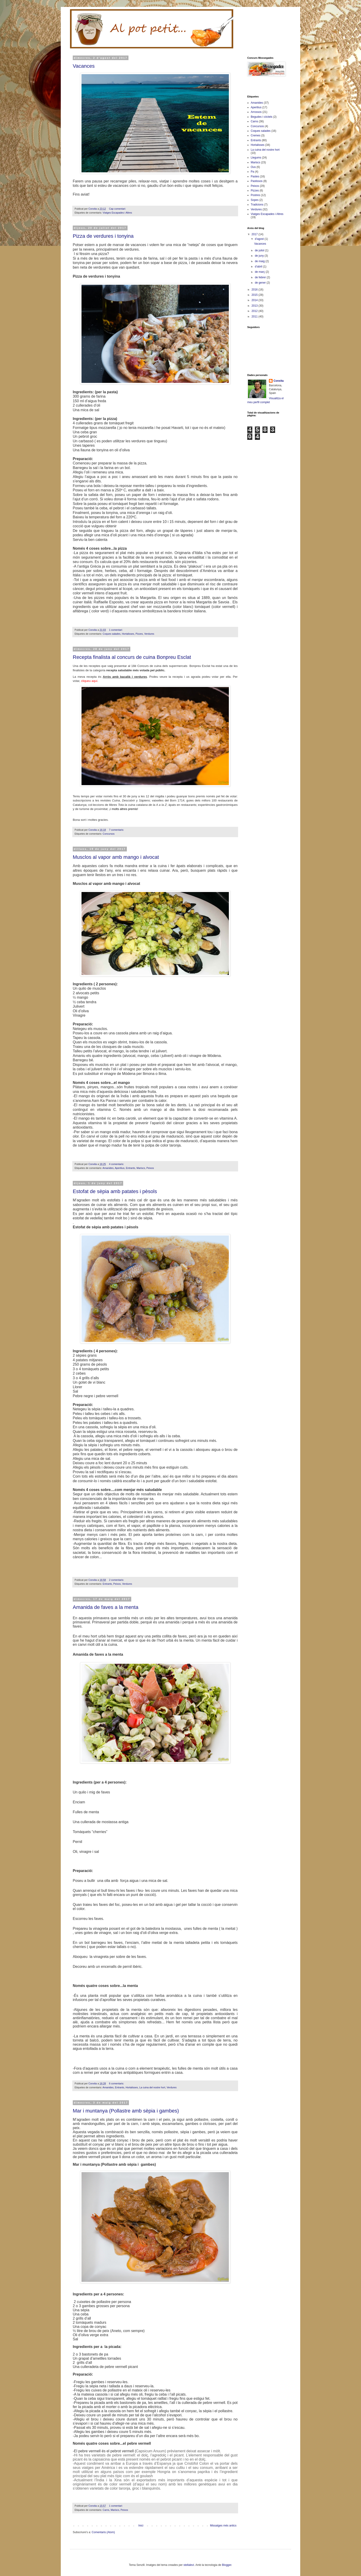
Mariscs (141, 1168)
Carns (106, 2510)
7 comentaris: (117, 829)
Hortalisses (128, 633)
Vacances (84, 66)
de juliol (260, 250)
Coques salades (111, 633)
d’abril (259, 266)
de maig (260, 261)
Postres (255, 195)
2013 (255, 305)
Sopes (255, 200)
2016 (255, 289)
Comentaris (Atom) (103, 2532)
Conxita (279, 380)
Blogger (226, 2565)
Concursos (109, 833)
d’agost (260, 239)
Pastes (255, 176)
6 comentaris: (117, 2083)
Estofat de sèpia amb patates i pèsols (115, 1191)
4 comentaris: (117, 1164)
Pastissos (256, 181)
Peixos (150, 1168)
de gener (261, 282)
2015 (255, 294)
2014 (255, 300)
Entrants (130, 1168)
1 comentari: (116, 629)
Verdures (149, 633)
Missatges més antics (223, 2525)
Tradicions (257, 204)
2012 (255, 311)
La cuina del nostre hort (152, 2087)
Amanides (108, 1168)
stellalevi (188, 2565)
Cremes (255, 135)
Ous (253, 167)
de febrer (261, 277)
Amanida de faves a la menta (105, 1607)
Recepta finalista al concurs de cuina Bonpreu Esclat (132, 657)
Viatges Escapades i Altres (117, 212)
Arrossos (256, 112)
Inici (140, 2525)
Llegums (256, 157)
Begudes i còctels (261, 116)
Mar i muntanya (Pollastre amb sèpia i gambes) (126, 2111)
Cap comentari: (117, 208)
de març (260, 271)
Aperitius (120, 1168)
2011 (255, 316)
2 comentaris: (117, 1579)
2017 (255, 234)
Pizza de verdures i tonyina (103, 236)
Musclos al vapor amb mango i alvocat (116, 857)
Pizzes (139, 633)
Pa (252, 171)
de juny (260, 255)
